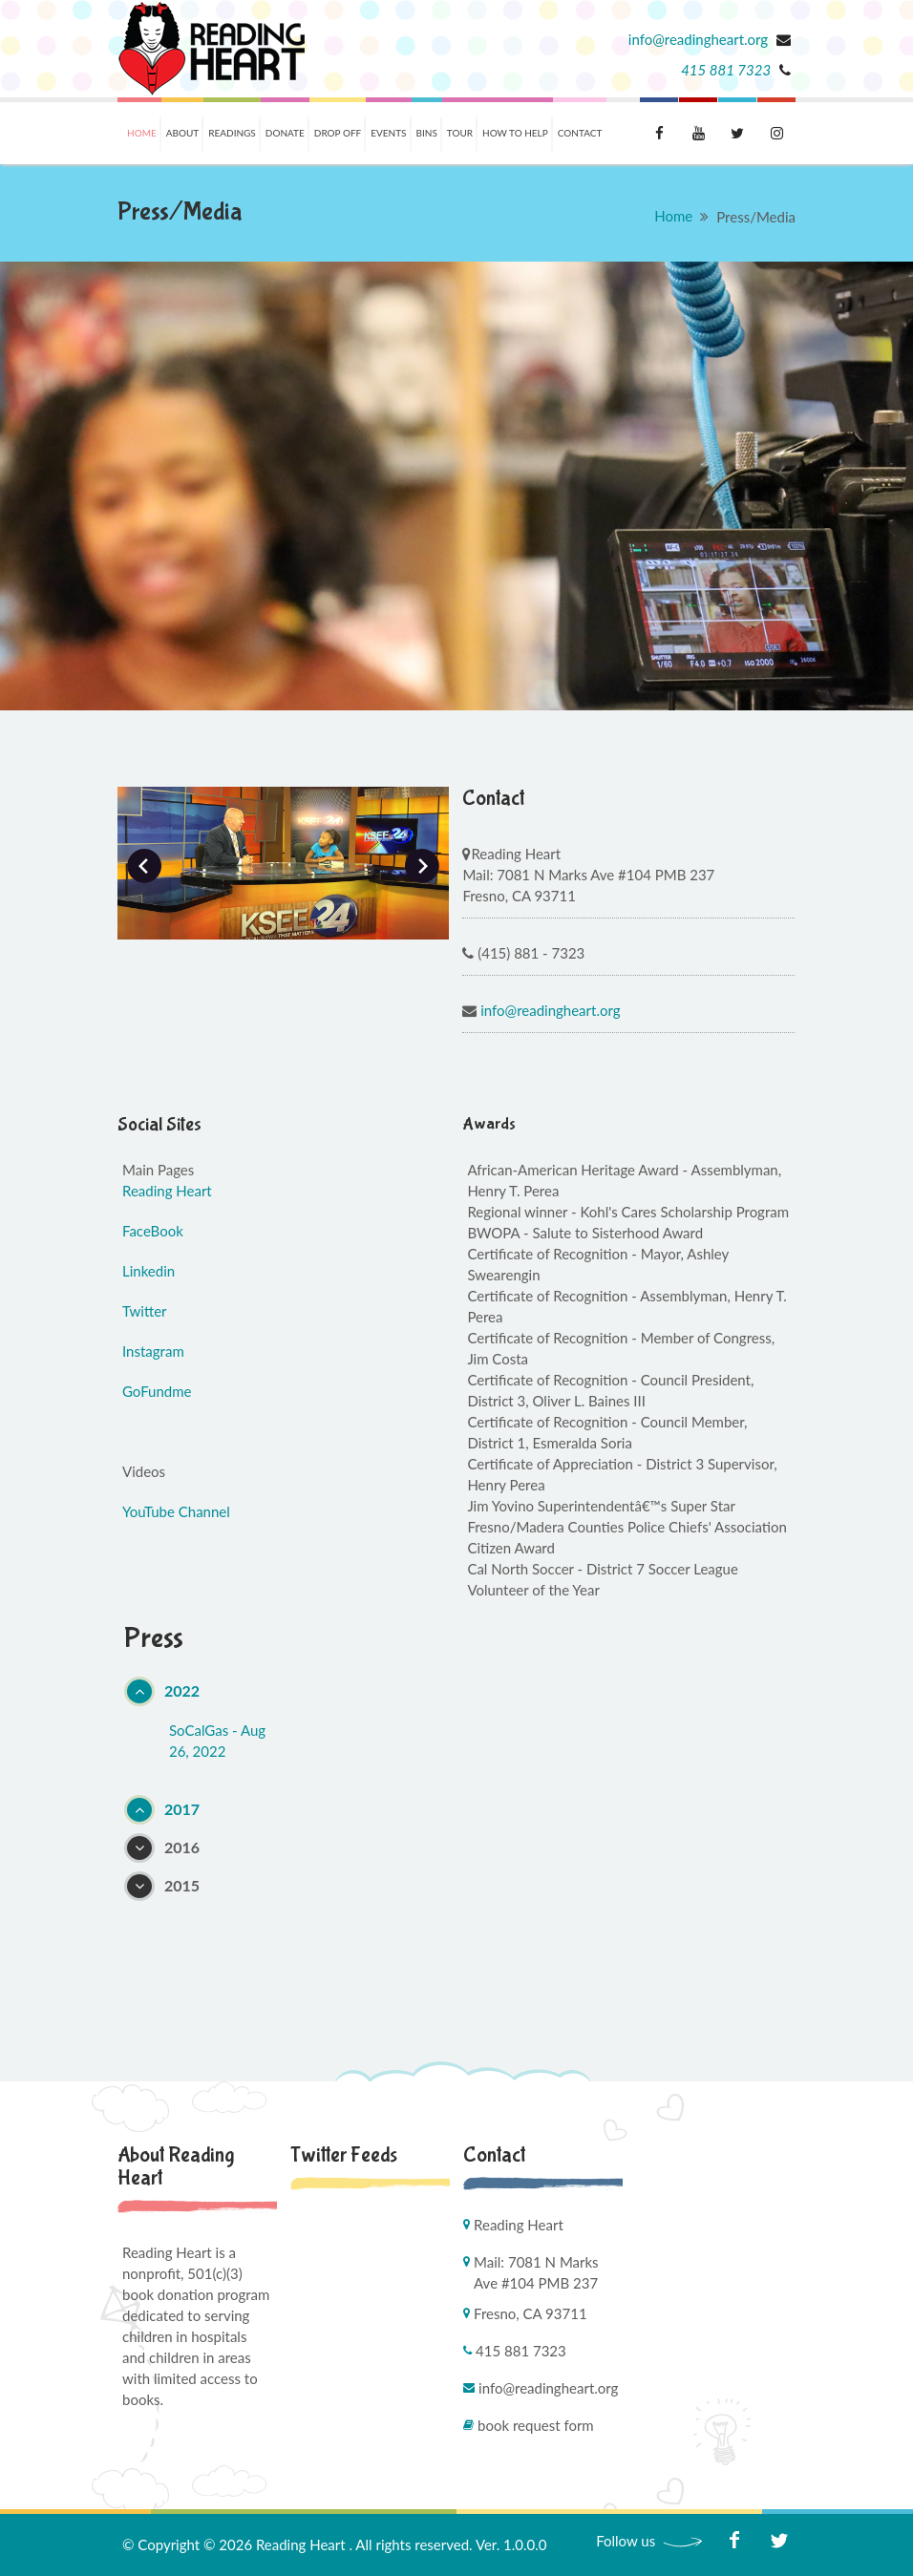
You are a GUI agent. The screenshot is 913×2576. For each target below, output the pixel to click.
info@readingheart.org (700, 39)
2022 (182, 1690)
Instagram (153, 1351)
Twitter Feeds (343, 2155)
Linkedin (148, 1270)
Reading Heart (167, 1190)
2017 (182, 1809)
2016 (182, 1847)
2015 (182, 1885)
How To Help (515, 132)
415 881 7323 (726, 69)
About (183, 132)
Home (142, 132)
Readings (232, 132)
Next (422, 866)
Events (388, 132)
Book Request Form (536, 2425)
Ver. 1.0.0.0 (511, 2544)
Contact (580, 132)
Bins (426, 132)
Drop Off (337, 132)
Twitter (144, 1311)
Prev (144, 866)
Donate (285, 132)
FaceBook (152, 1230)
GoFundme (156, 1391)
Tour (460, 132)
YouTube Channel (176, 1511)
